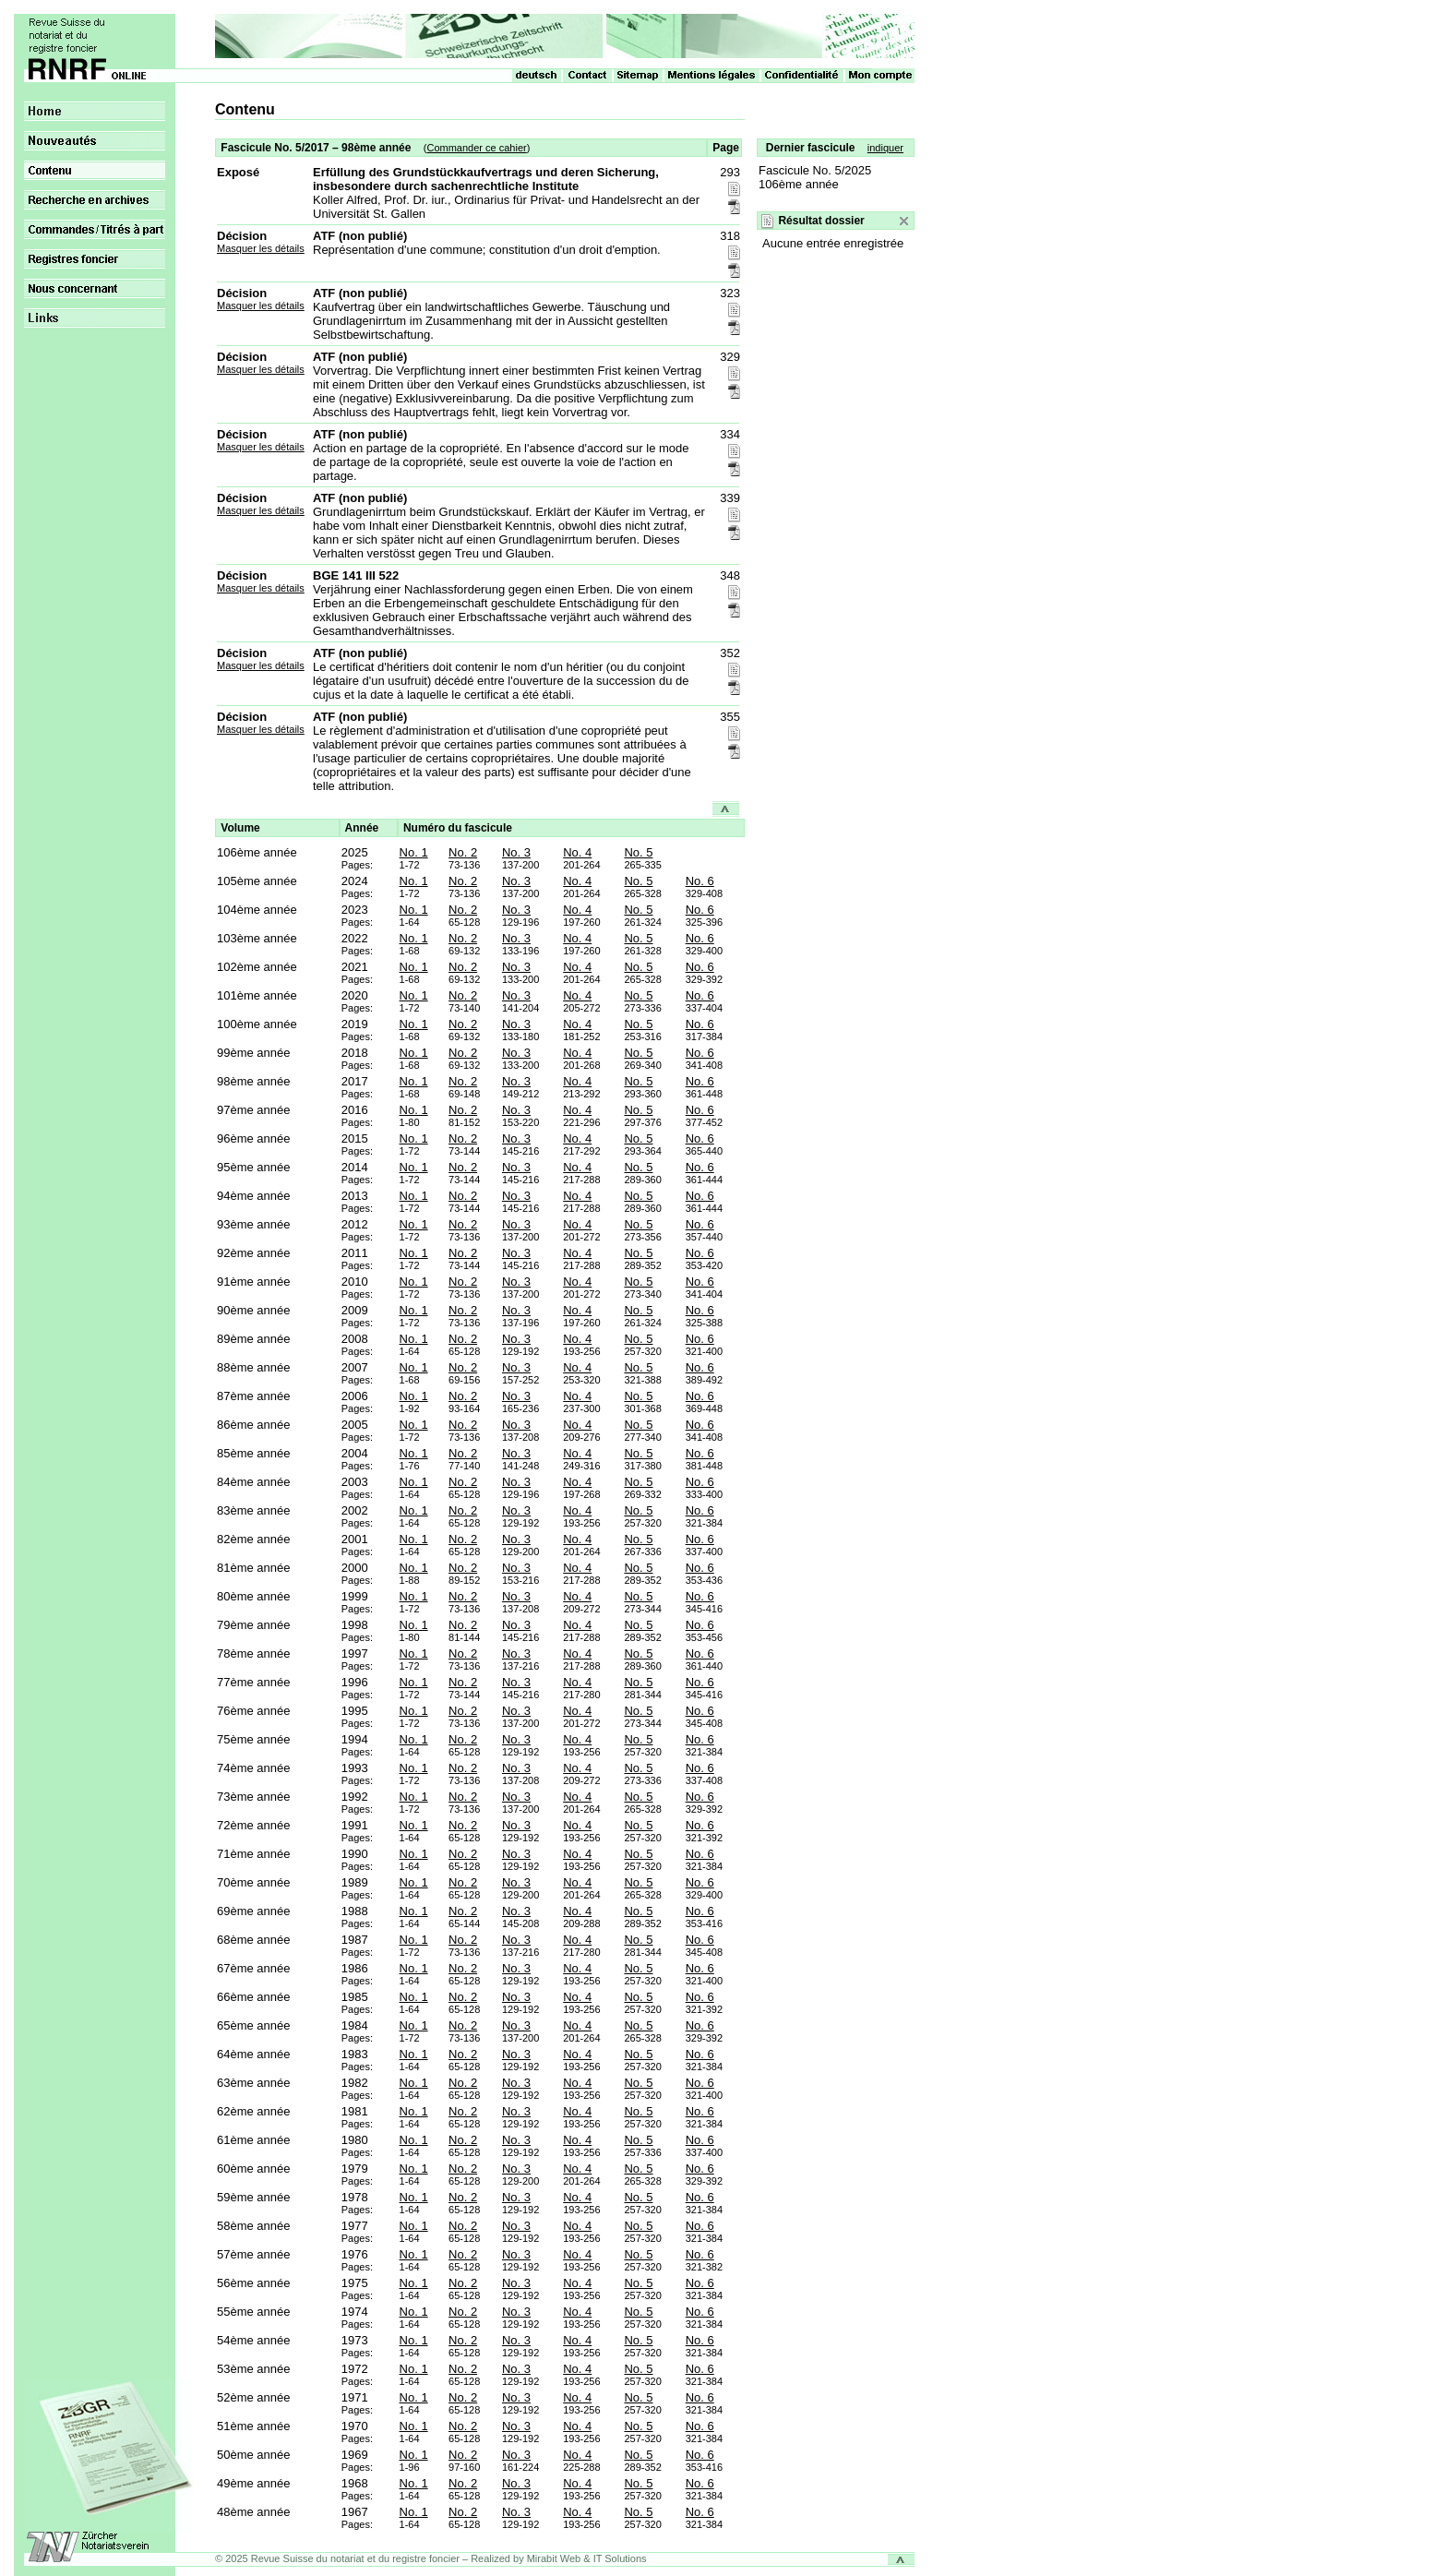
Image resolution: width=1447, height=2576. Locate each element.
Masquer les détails (261, 248)
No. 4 (577, 852)
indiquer (885, 147)
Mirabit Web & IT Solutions (587, 2558)
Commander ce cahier (476, 147)
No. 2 (462, 852)
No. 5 (638, 852)
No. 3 (516, 852)
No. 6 (700, 881)
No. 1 (414, 852)
